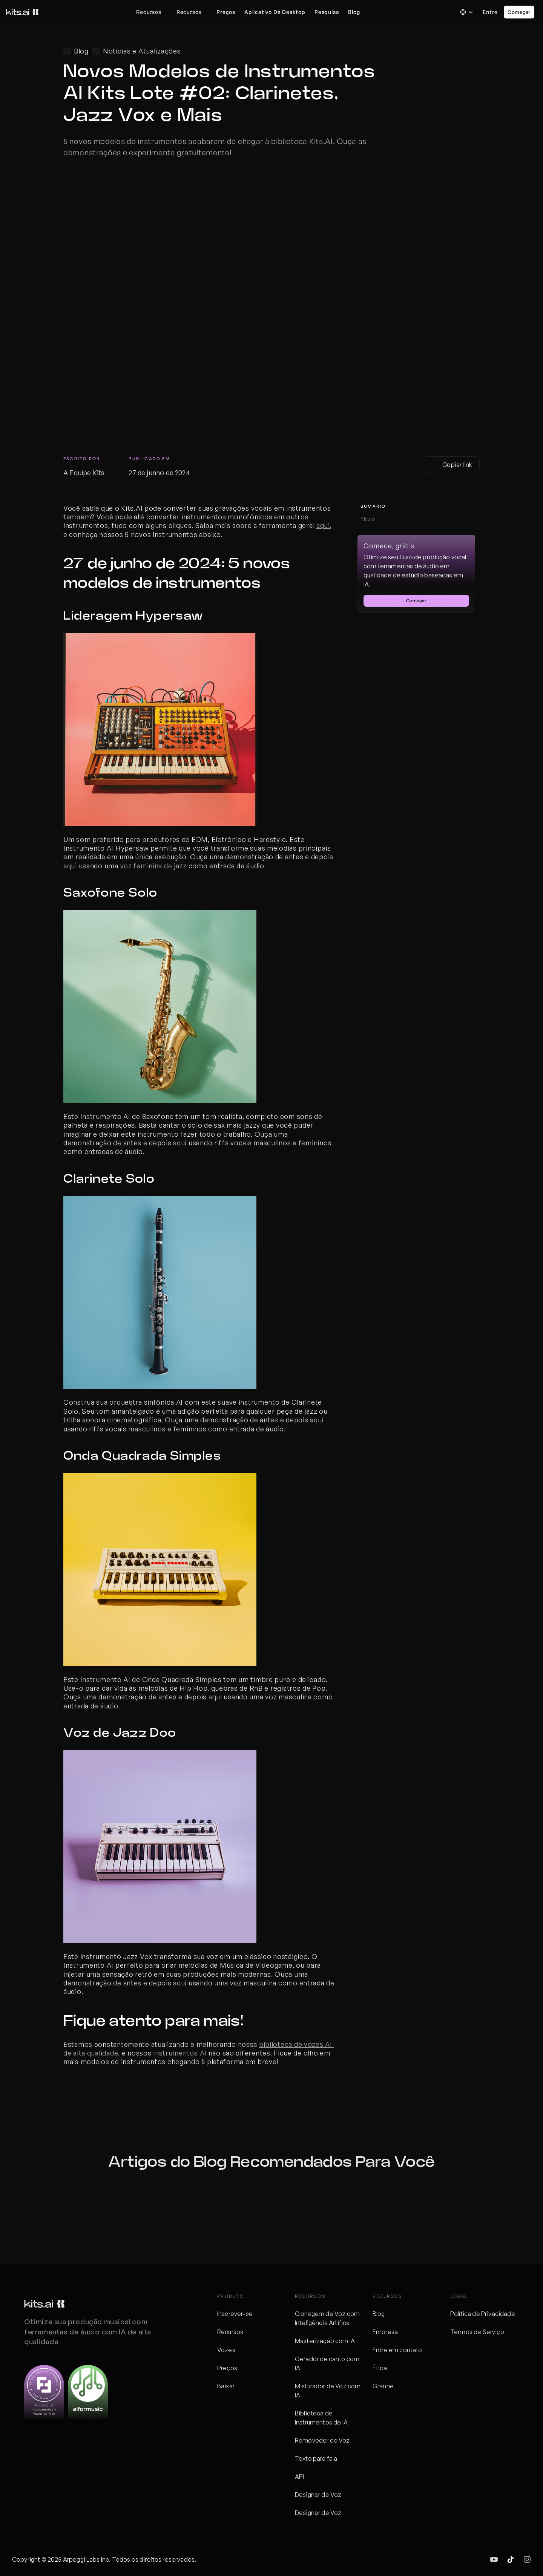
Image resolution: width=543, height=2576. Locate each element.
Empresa (385, 2332)
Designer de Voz (318, 2494)
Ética (380, 2368)
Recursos (230, 2332)
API (299, 2476)
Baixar (226, 2386)
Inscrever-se (235, 2313)
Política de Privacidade (482, 2313)
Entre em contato (397, 2350)
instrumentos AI (180, 2053)
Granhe (383, 2386)
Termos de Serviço (477, 2332)
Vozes (226, 2350)
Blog (379, 2313)
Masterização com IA (325, 2341)
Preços (227, 2368)
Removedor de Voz (322, 2440)
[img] (494, 2559)
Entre (490, 12)
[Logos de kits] (44, 2304)
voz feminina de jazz (153, 866)
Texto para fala (316, 2458)
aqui (323, 525)
